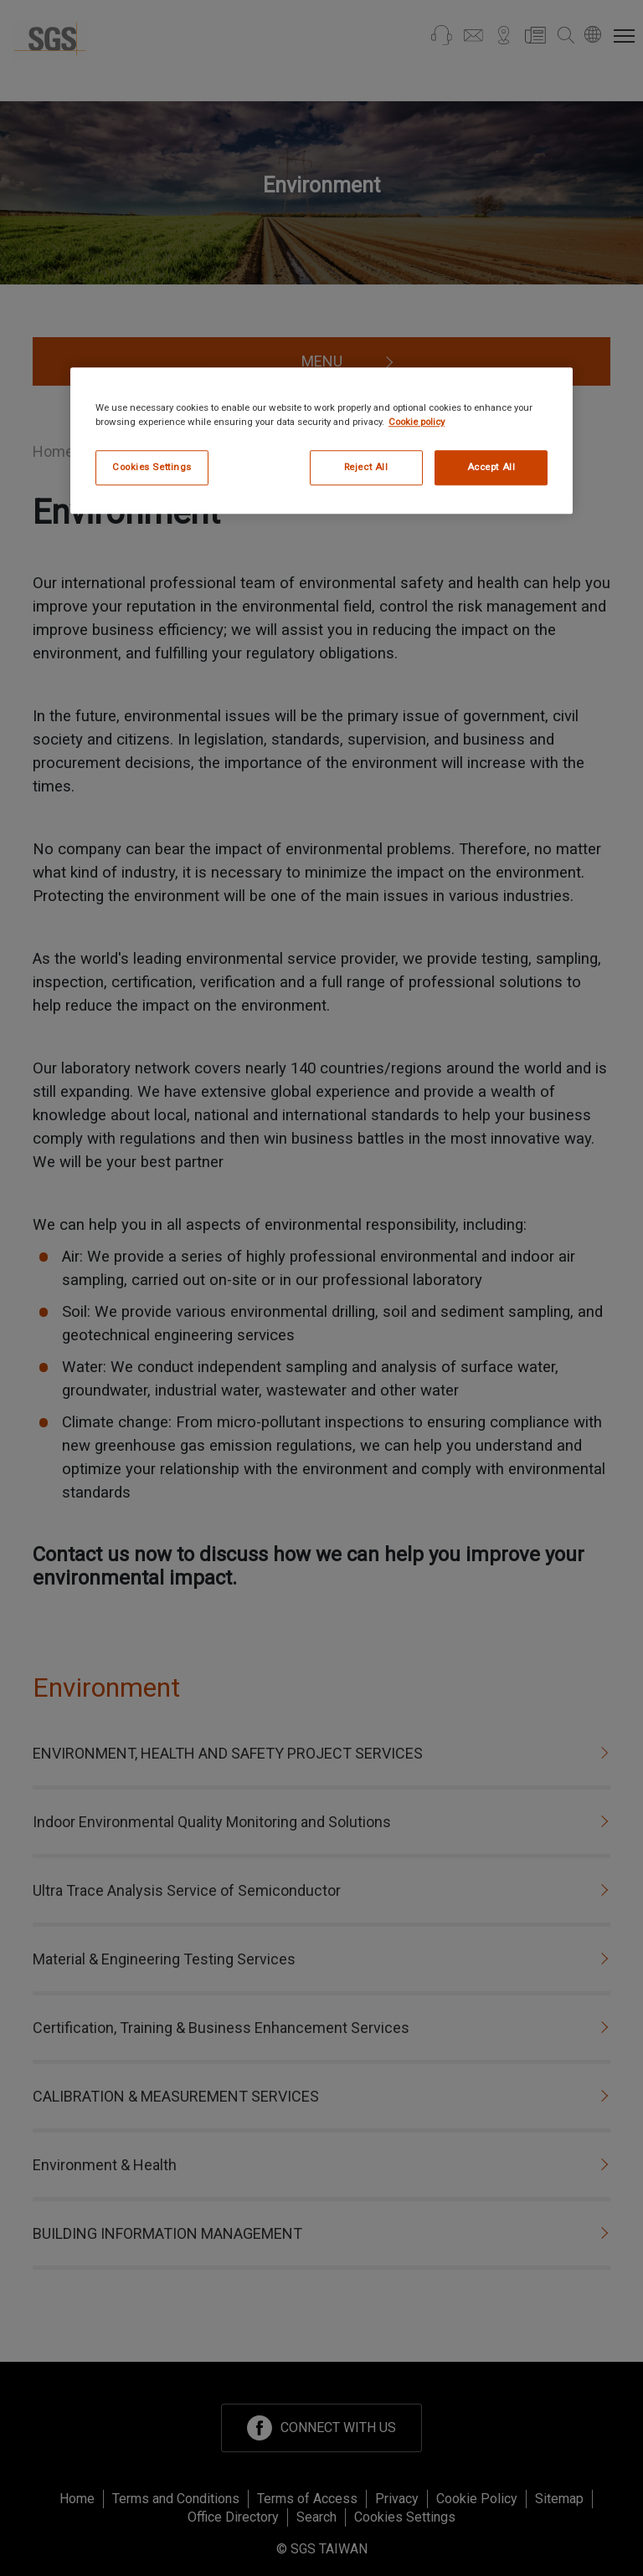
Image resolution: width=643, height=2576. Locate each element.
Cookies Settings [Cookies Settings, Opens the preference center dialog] (152, 467)
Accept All (491, 467)
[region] (321, 440)
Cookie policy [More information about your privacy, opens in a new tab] (416, 422)
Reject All (366, 467)
